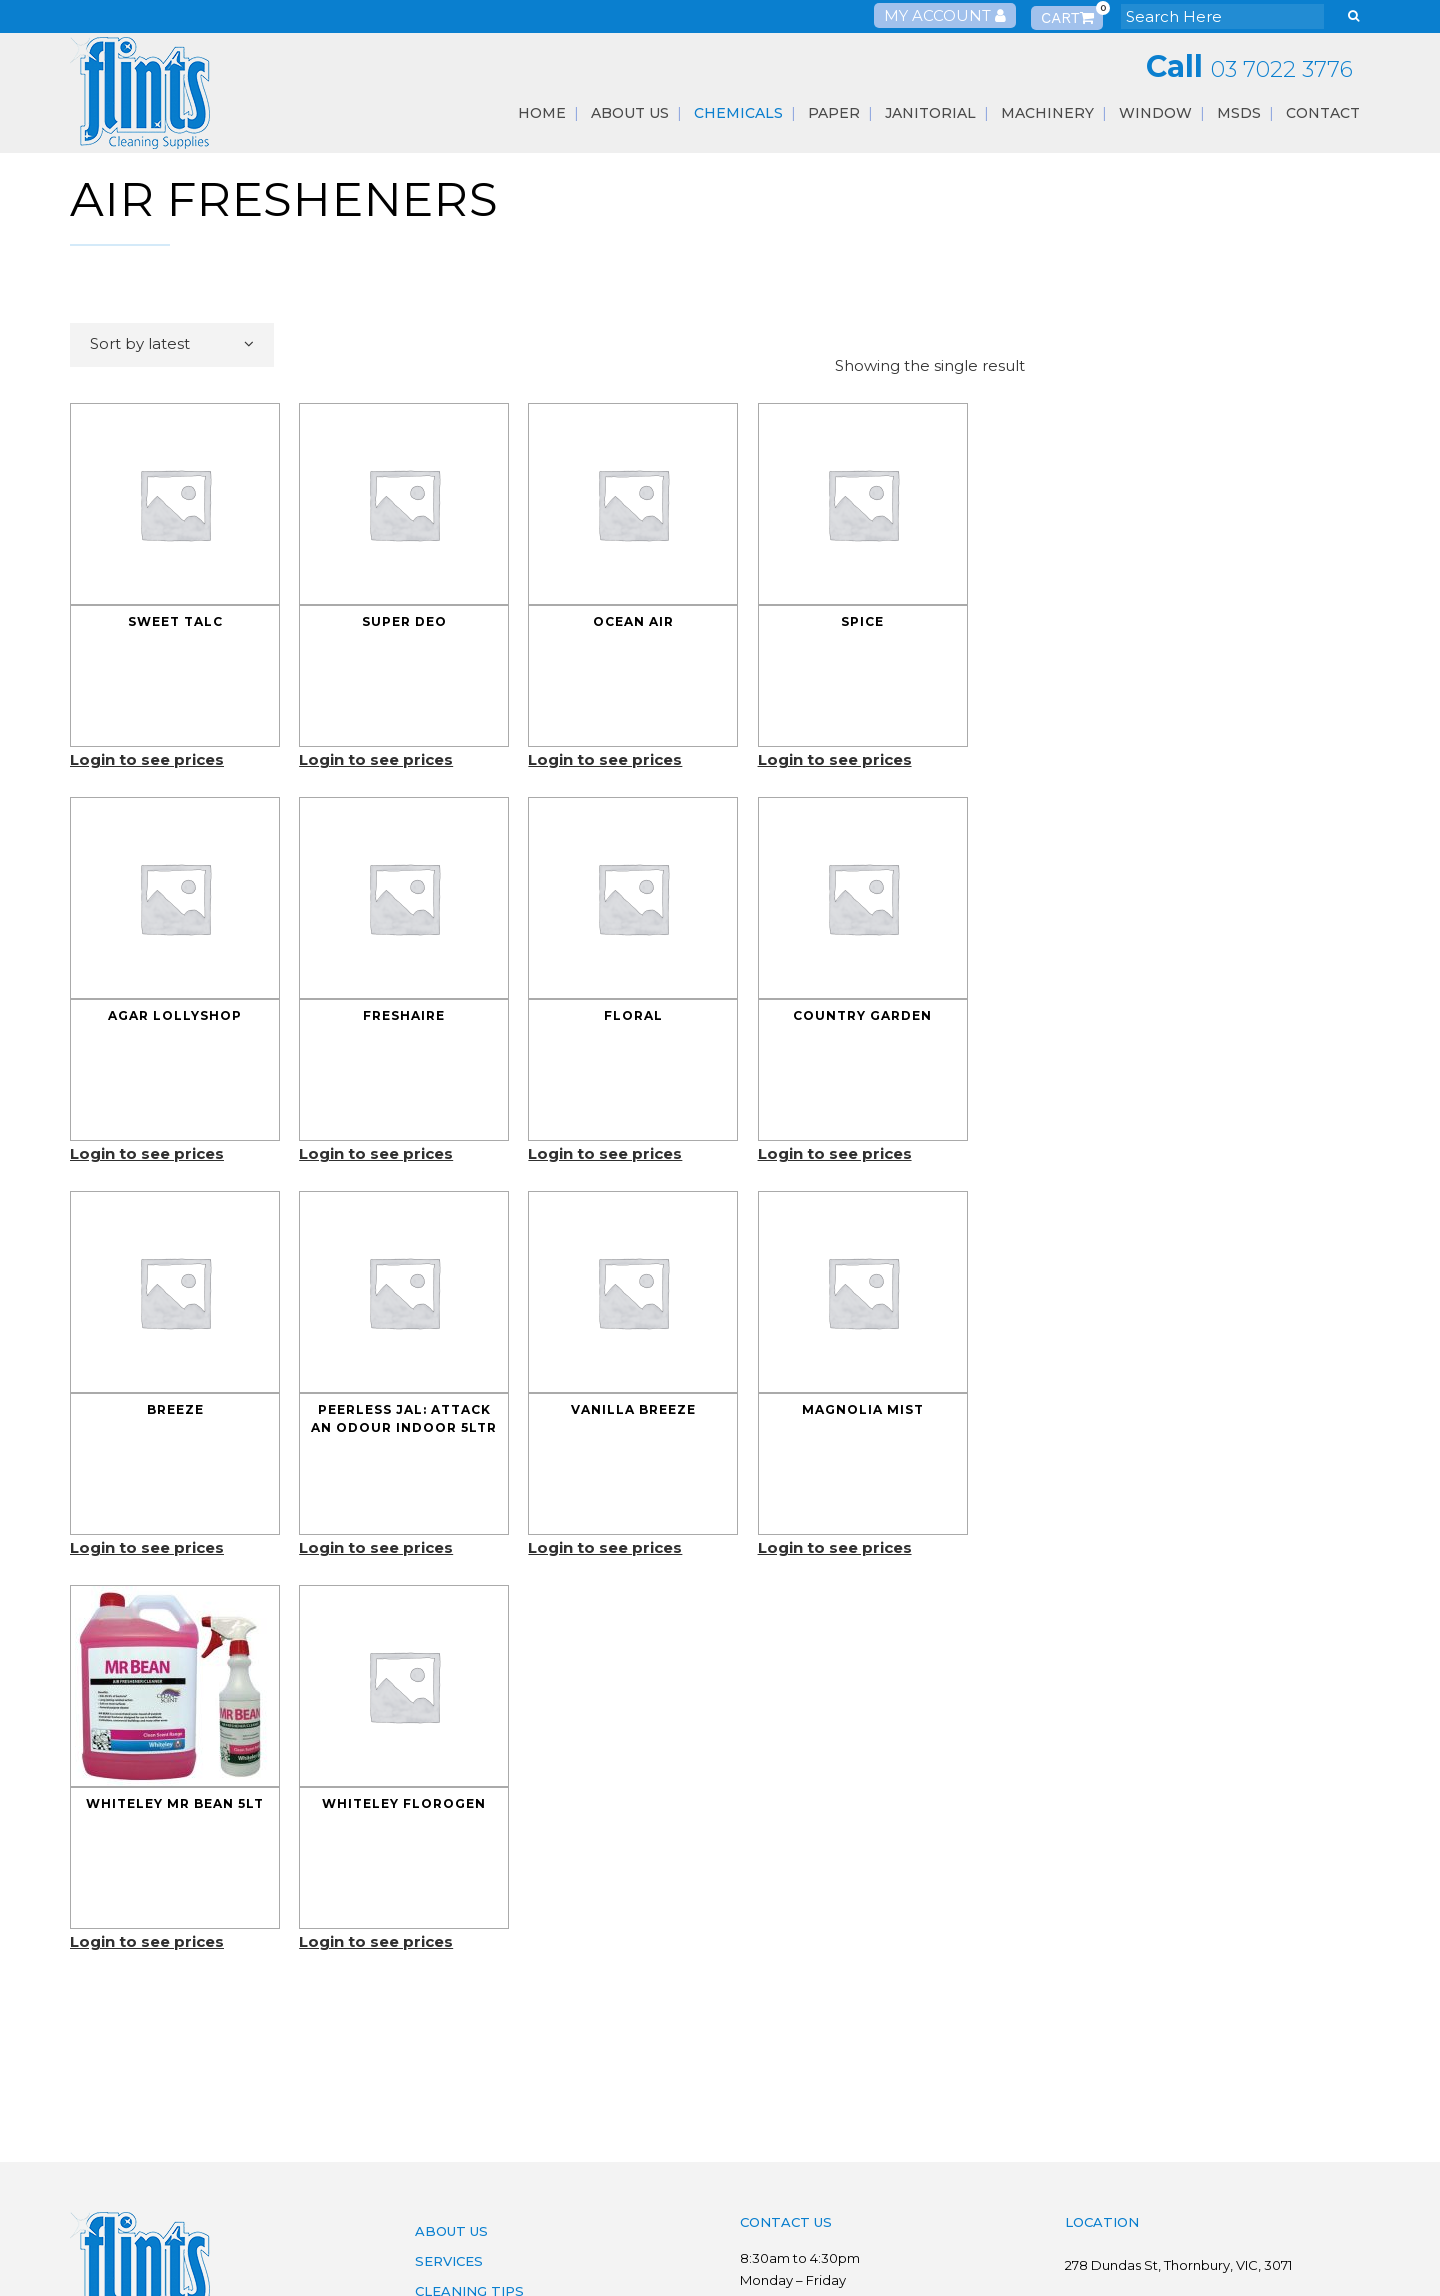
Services (449, 2261)
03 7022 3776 (1282, 69)
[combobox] (172, 345)
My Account (945, 15)
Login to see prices (147, 759)
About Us (451, 2231)
